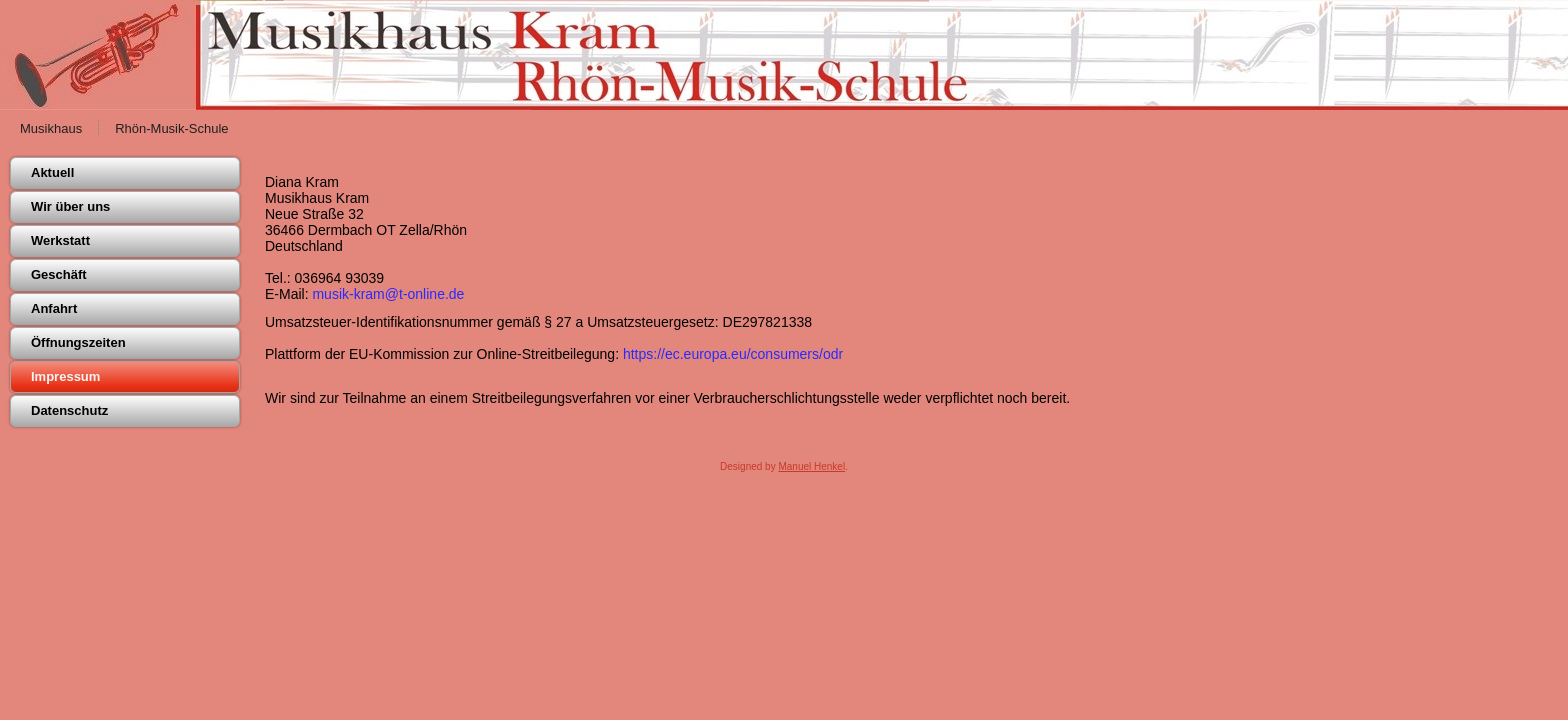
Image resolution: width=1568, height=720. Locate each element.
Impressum (65, 376)
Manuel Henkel (811, 466)
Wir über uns (70, 206)
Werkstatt (60, 240)
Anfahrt (54, 308)
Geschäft (59, 274)
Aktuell (52, 172)
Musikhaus (51, 128)
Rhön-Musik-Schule (171, 128)
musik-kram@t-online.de (388, 294)
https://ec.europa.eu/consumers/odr (733, 354)
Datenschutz (69, 410)
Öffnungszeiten (78, 342)
